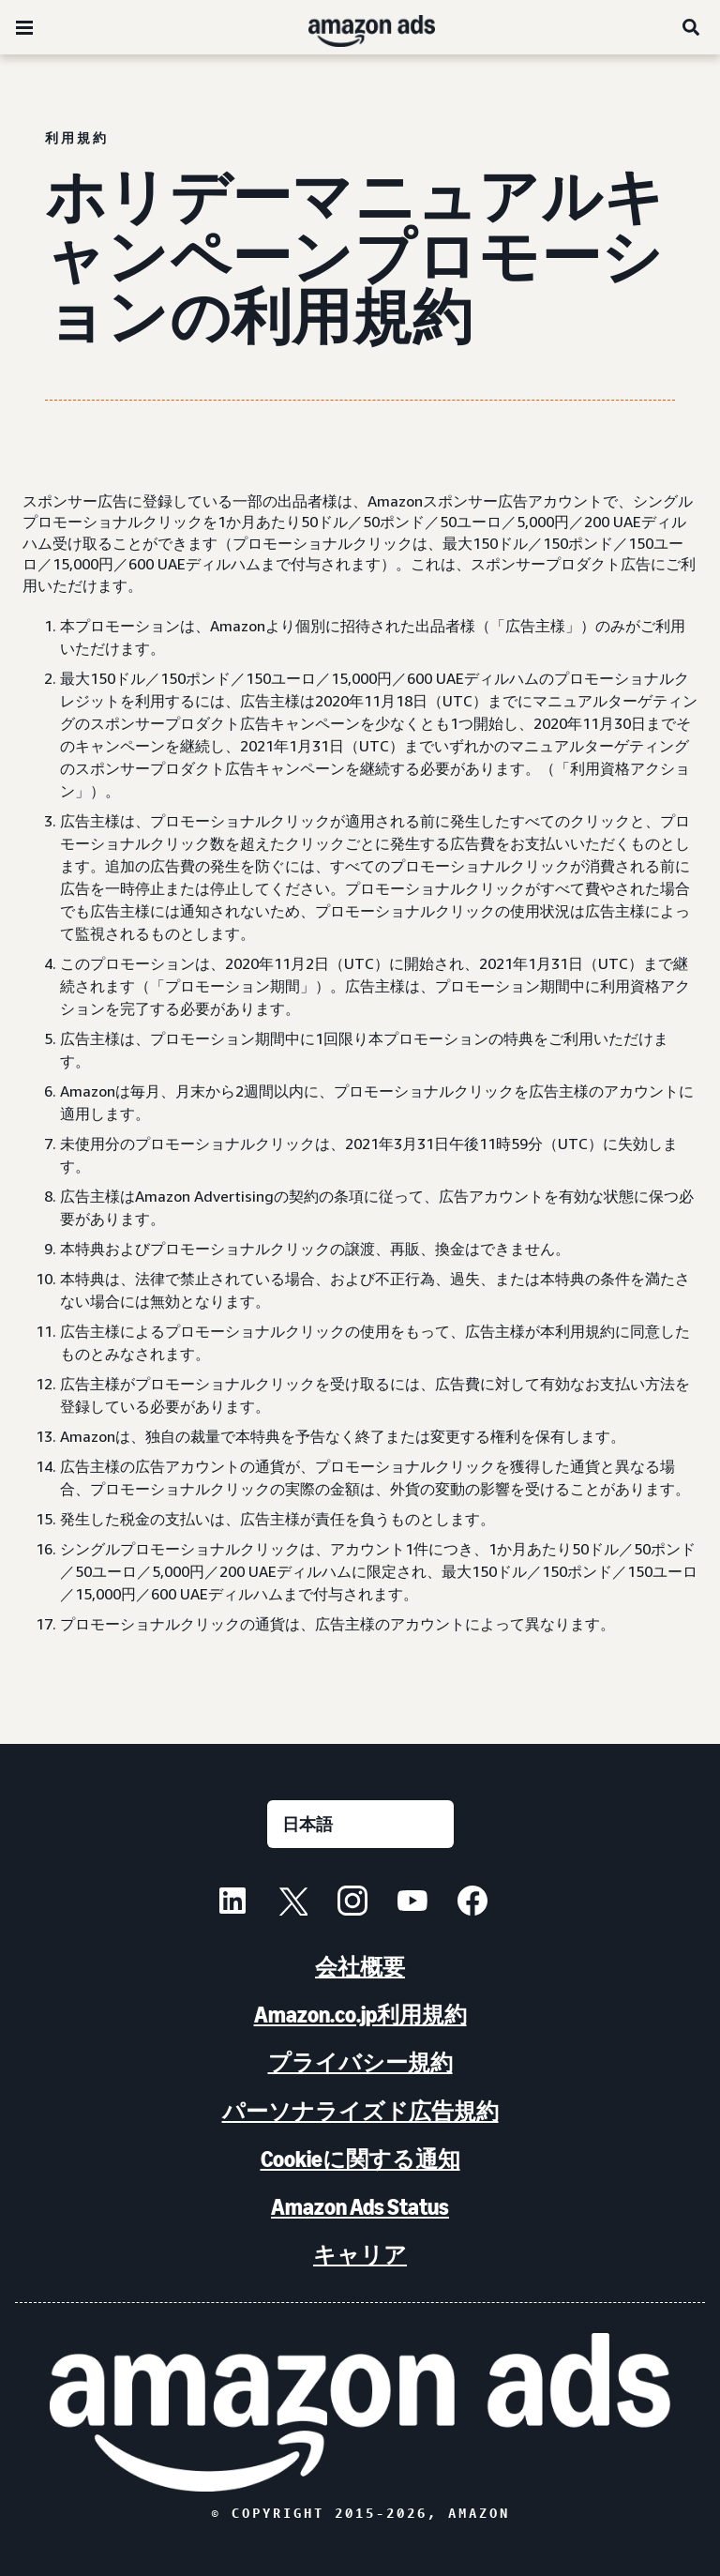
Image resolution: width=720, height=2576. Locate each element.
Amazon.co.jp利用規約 (360, 2014)
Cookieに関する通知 (360, 2159)
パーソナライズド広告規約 (360, 2111)
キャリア (360, 2254)
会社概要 (360, 1966)
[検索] (691, 27)
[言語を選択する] (360, 1824)
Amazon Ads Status (360, 2206)
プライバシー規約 (360, 2062)
